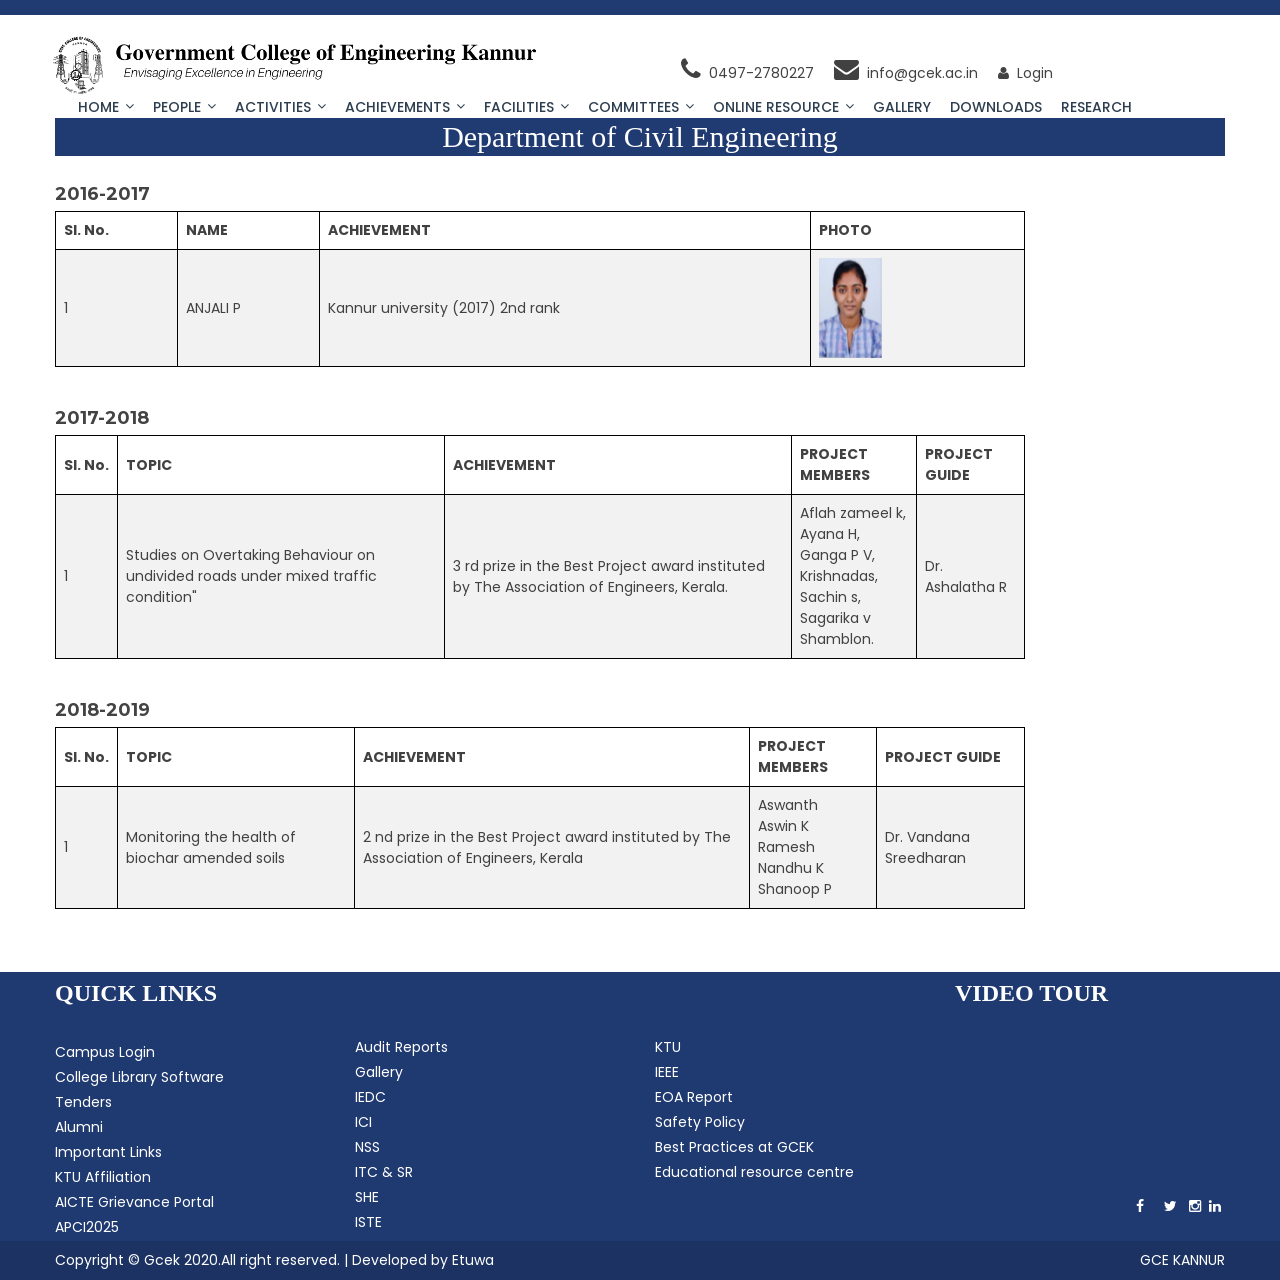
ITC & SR (384, 1172)
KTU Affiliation (103, 1177)
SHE (367, 1197)
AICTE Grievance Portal (134, 1202)
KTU (668, 1047)
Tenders (83, 1102)
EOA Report (694, 1097)
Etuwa (473, 1260)
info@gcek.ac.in (906, 73)
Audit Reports (401, 1047)
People (184, 107)
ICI (363, 1122)
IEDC (370, 1097)
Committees (641, 107)
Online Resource (783, 107)
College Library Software (139, 1077)
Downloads (996, 107)
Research (1096, 107)
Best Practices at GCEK (734, 1147)
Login (1025, 73)
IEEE (667, 1072)
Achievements (405, 107)
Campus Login (105, 1052)
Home (106, 107)
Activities (280, 107)
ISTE (368, 1222)
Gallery (902, 107)
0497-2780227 (747, 73)
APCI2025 (87, 1227)
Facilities (526, 107)
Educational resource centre (754, 1172)
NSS (367, 1147)
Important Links (108, 1152)
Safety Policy (700, 1122)
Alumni (79, 1127)
